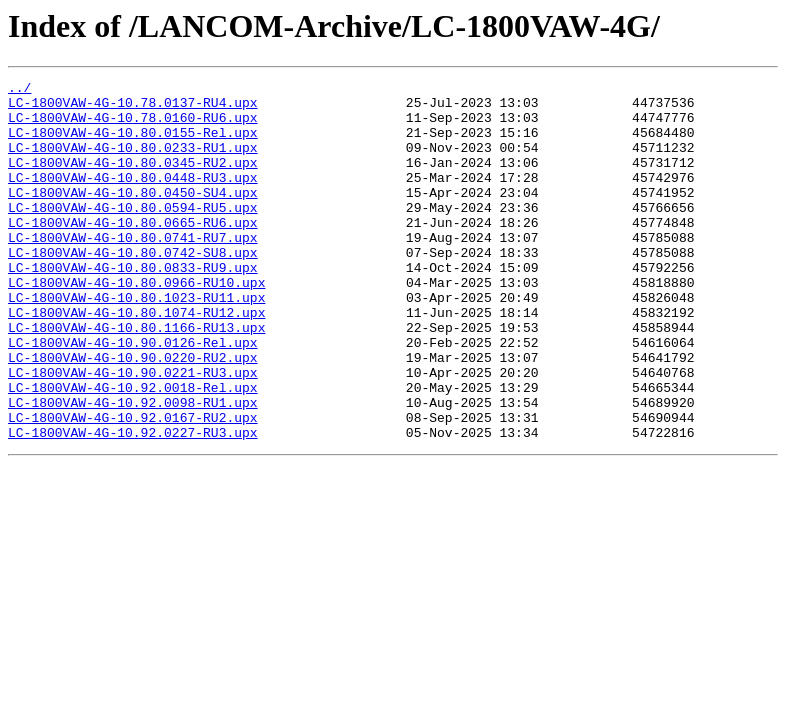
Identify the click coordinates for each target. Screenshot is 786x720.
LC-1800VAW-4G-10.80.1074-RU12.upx (136, 360)
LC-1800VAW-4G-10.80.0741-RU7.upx (133, 270)
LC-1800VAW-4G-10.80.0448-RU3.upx (133, 198)
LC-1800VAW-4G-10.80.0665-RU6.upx (133, 252)
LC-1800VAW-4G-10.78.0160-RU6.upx (133, 126)
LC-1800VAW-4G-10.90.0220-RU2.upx (133, 414)
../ (19, 90)
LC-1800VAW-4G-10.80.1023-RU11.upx (136, 342)
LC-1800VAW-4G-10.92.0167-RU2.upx (133, 486)
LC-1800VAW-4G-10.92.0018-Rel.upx (133, 450)
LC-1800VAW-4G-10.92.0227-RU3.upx (133, 504)
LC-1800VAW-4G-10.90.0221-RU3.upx (133, 432)
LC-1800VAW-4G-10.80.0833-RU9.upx (133, 306)
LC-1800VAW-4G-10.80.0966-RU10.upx (136, 324)
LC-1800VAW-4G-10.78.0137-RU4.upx (133, 108)
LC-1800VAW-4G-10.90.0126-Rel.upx (133, 396)
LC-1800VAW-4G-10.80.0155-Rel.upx (133, 144)
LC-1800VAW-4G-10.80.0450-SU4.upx (133, 216)
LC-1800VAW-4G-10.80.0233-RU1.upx (133, 162)
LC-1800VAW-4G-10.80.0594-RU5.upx (133, 234)
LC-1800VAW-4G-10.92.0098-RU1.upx (133, 468)
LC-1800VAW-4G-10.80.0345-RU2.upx (133, 180)
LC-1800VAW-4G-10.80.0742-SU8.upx (133, 288)
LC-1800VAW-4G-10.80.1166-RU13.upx (136, 378)
